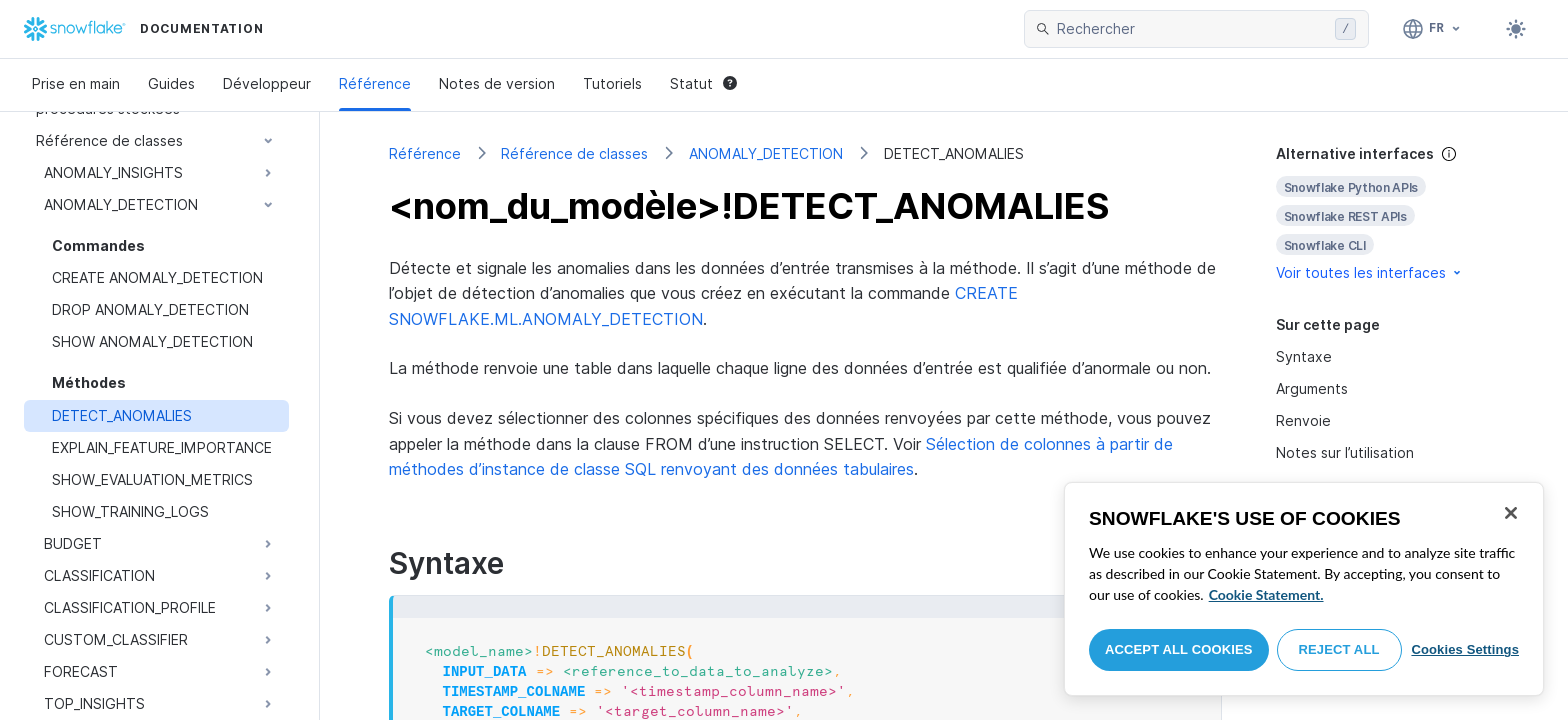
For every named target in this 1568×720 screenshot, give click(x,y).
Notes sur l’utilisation (1345, 452)
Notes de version (497, 83)
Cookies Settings (1465, 649)
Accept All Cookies (1179, 649)
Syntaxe (1304, 356)
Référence (375, 83)
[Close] (1511, 513)
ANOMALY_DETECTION (766, 153)
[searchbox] (1192, 29)
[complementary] (1388, 213)
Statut (703, 83)
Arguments (1312, 388)
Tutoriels (612, 83)
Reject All (1339, 649)
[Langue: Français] (1432, 29)
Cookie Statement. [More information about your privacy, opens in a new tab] (1266, 594)
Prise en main (76, 83)
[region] (1304, 589)
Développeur (267, 83)
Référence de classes (574, 153)
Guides (171, 83)
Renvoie (1303, 420)
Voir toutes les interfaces (1370, 272)
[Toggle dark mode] (1516, 29)
